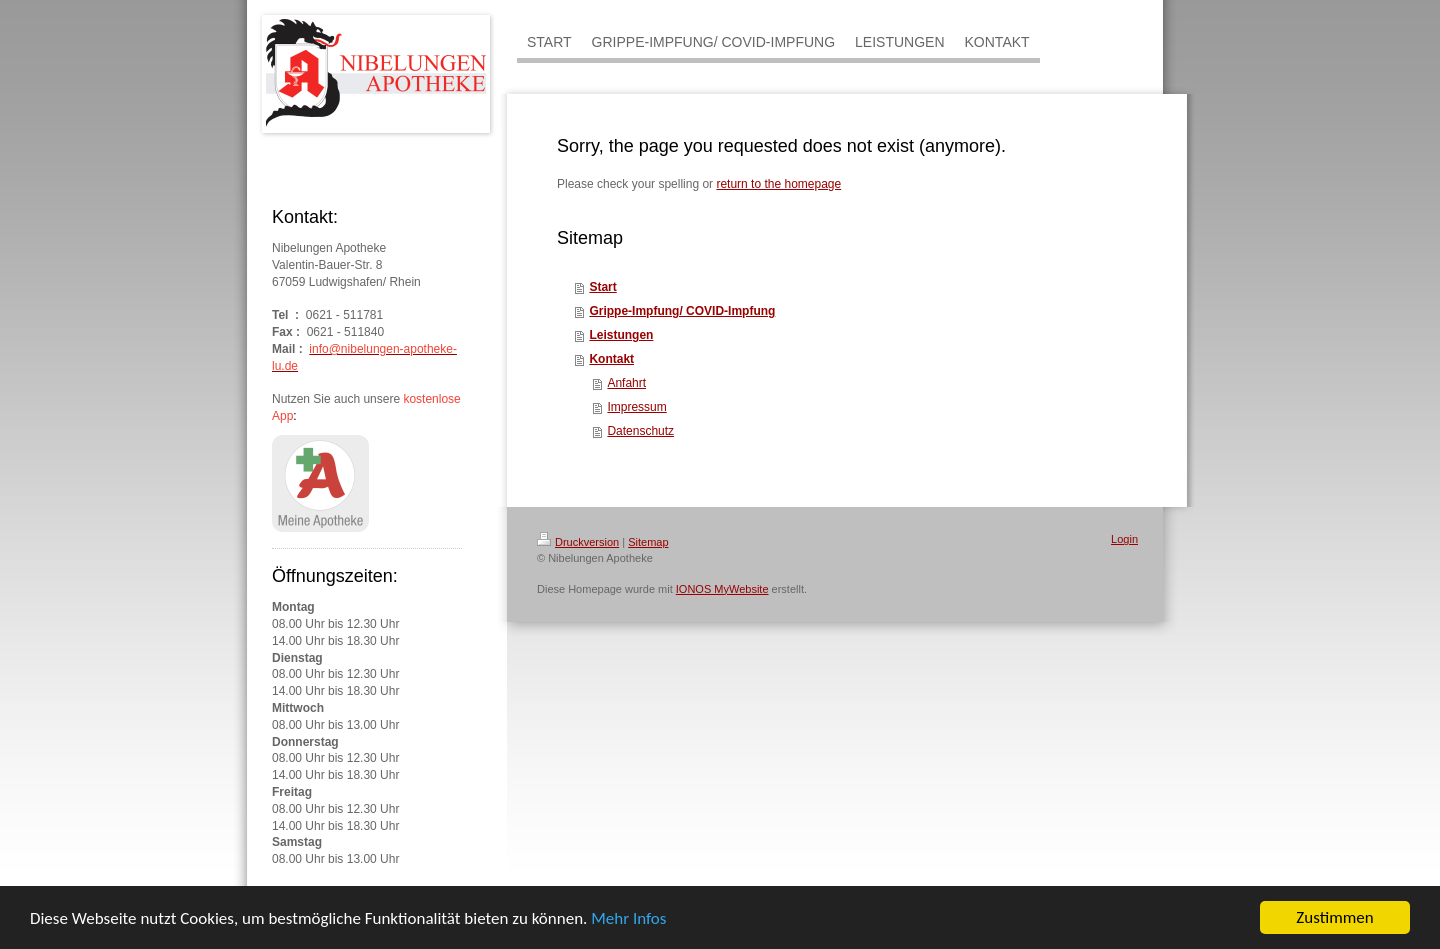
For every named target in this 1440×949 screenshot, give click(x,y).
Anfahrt (626, 383)
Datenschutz (640, 431)
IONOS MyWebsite (722, 589)
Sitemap (648, 542)
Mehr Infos (628, 919)
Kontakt (611, 359)
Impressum (636, 407)
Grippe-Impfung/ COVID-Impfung (682, 311)
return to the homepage (778, 184)
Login (1124, 539)
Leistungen (621, 335)
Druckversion (578, 542)
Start (602, 287)
